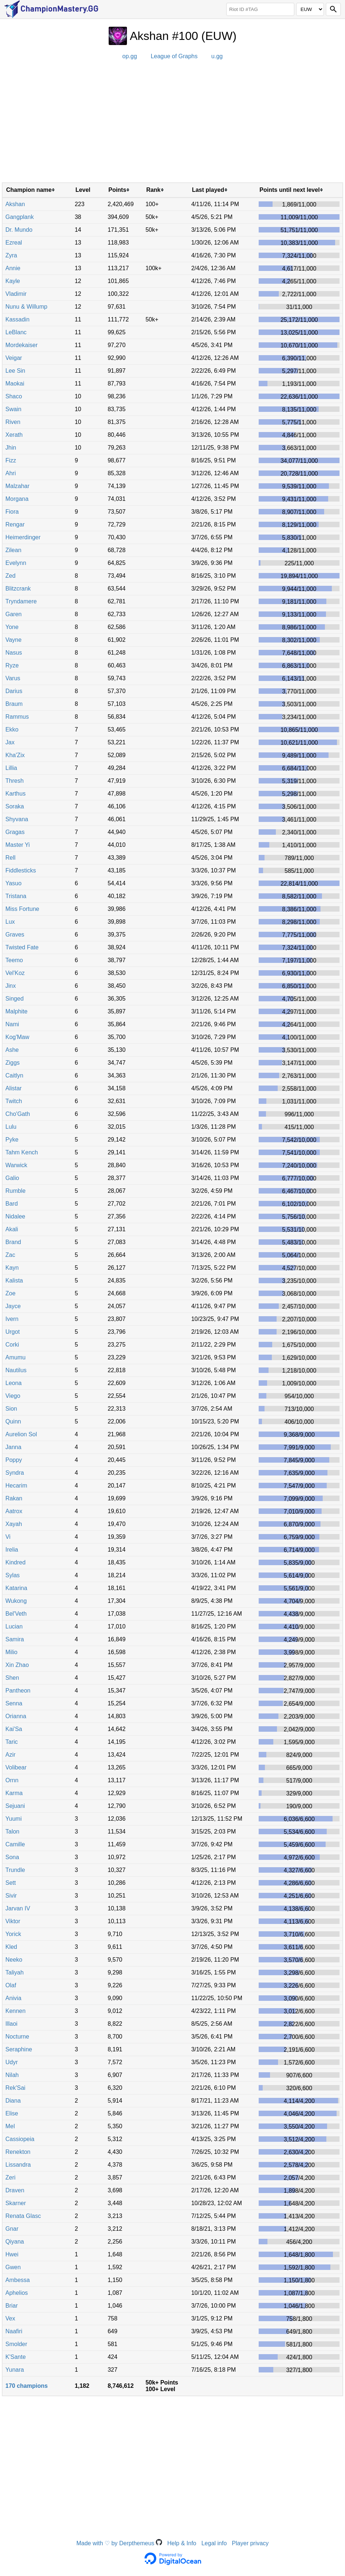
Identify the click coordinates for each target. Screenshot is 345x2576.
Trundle (15, 1870)
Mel (10, 2126)
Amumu (15, 1357)
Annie (12, 268)
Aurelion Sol (21, 1434)
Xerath (14, 435)
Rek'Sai (15, 2088)
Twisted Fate (22, 947)
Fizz (10, 460)
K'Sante (15, 2357)
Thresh (14, 781)
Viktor (12, 1921)
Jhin (10, 447)
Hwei (12, 2254)
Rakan (13, 1498)
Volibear (16, 1767)
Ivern (12, 1319)
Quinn (13, 1421)
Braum (14, 704)
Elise (11, 2113)
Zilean (13, 550)
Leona (13, 1383)
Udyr (11, 2062)
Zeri (10, 2177)
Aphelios (16, 2293)
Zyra (11, 255)
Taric (11, 1742)
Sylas (12, 1575)
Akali (11, 1229)
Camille (15, 1844)
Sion (11, 1409)
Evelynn (15, 563)
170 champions (26, 2386)
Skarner (15, 2203)
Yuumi (13, 1819)
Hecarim (16, 1485)
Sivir (11, 1895)
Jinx (10, 986)
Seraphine (18, 2049)
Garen (13, 614)
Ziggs (12, 1063)
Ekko (12, 729)
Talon (12, 1831)
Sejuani (15, 1806)
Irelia (11, 1549)
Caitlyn (14, 1075)
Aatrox (13, 1511)
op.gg (129, 56)
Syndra (14, 1473)
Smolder (16, 2344)
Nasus (13, 652)
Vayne (13, 640)
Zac (10, 1255)
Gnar (12, 2229)
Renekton (18, 2152)
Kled (11, 1947)
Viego (12, 1396)
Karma (14, 1793)
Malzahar (17, 486)
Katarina (16, 1588)
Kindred (15, 1562)
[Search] (333, 9)
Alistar (13, 1088)
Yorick (13, 1934)
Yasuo (13, 883)
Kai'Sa (13, 1729)
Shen (12, 1678)
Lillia (11, 768)
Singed (14, 998)
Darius (13, 691)
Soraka (14, 806)
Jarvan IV (17, 1908)
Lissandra (18, 2165)
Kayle (12, 281)
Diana (13, 2100)
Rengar (15, 524)
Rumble (15, 1191)
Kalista (14, 1280)
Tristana (15, 896)
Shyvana (16, 819)
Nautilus (16, 1370)
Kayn (12, 1268)
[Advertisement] (172, 123)
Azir (10, 1755)
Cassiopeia (19, 2139)
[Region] (310, 9)
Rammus (17, 717)
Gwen (13, 2267)
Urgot (12, 1332)
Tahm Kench (21, 1152)
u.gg (217, 56)
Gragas (15, 832)
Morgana (17, 499)
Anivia (13, 1998)
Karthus (15, 793)
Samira (14, 1639)
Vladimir (16, 294)
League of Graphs (174, 56)
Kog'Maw (17, 1037)
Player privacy (250, 2543)
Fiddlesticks (20, 870)
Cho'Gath (17, 1114)
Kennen (15, 2011)
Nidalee (15, 1216)
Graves (15, 934)
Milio (11, 1652)
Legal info (213, 2543)
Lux (10, 922)
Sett (10, 1883)
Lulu (10, 1127)
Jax (10, 742)
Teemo (14, 960)
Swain (13, 409)
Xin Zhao (17, 1665)
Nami (12, 1024)
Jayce (13, 1306)
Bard (11, 1203)
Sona (12, 1857)
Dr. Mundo (19, 230)
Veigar (13, 358)
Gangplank (19, 217)
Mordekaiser (21, 345)
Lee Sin (15, 371)
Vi (8, 1537)
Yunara (14, 2370)
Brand (13, 1242)
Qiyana (14, 2241)
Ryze (12, 665)
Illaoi (11, 2024)
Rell (10, 858)
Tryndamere (21, 601)
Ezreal (13, 242)
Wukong (16, 1601)
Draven (15, 2190)
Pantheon (18, 1690)
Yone (12, 627)
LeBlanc (16, 332)
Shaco (13, 396)
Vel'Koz (15, 973)
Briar (11, 2306)
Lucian (14, 1626)
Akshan (15, 204)
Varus (12, 678)
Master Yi (17, 845)
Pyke (12, 1139)
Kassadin (17, 319)
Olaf (10, 1985)
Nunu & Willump (26, 307)
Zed (10, 576)
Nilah (12, 2075)
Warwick (16, 1165)
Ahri (10, 473)
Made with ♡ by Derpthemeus (119, 2543)
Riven (12, 422)
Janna (13, 1447)
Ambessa (17, 2280)
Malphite (16, 1011)
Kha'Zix (15, 755)
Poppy (13, 1460)
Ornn (12, 1780)
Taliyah (14, 1972)
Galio (12, 1178)
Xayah (13, 1524)
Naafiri (13, 2331)
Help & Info (181, 2543)
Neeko (13, 1960)
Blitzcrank (18, 588)
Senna (13, 1703)
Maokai (15, 383)
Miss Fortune (22, 909)
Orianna (15, 1716)
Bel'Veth (16, 1614)
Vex (10, 2318)
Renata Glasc (23, 2216)
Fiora (12, 512)
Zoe (10, 1293)
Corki (12, 1344)
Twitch (13, 1101)
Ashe (12, 1050)
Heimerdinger (23, 537)
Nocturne (17, 2036)
